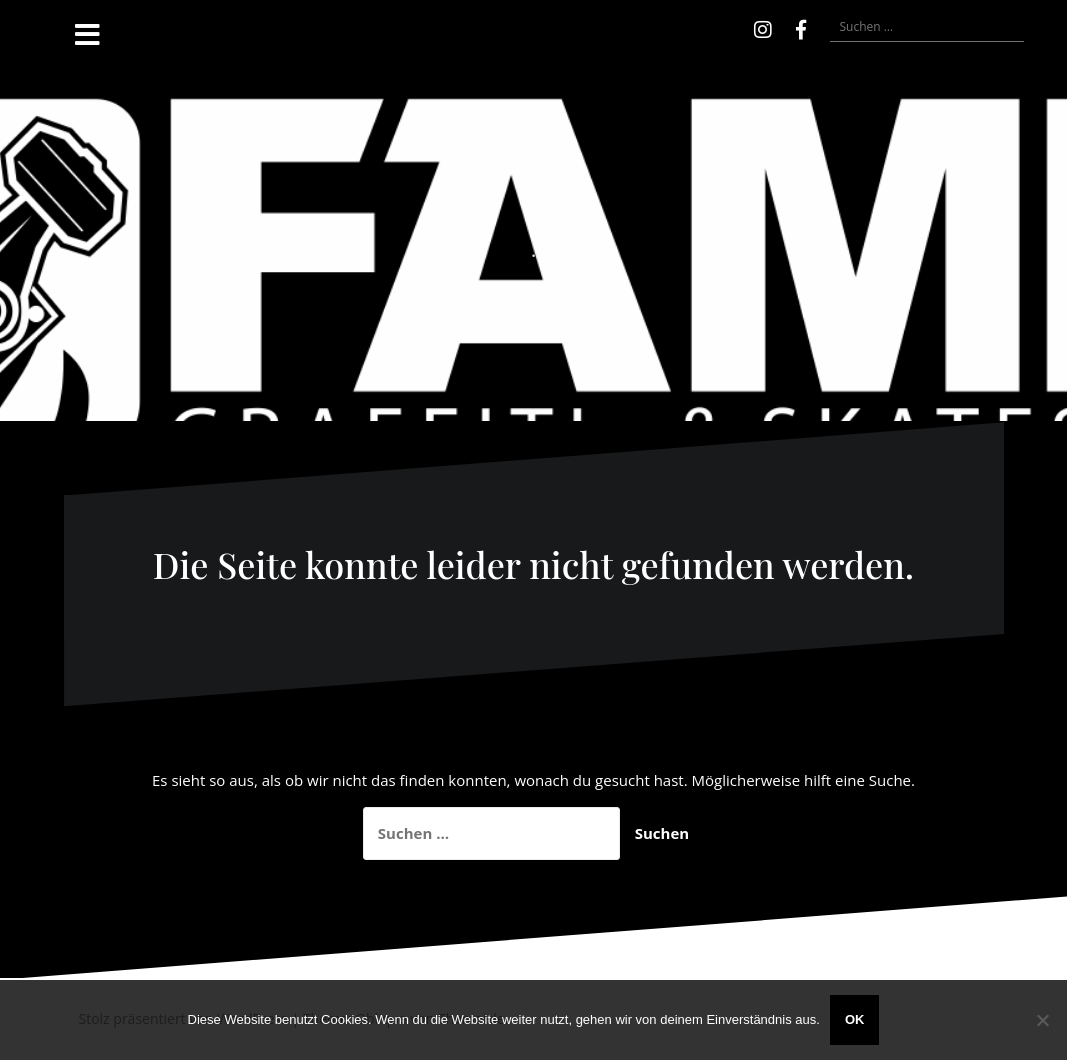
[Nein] (1042, 1020)
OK (855, 1019)
